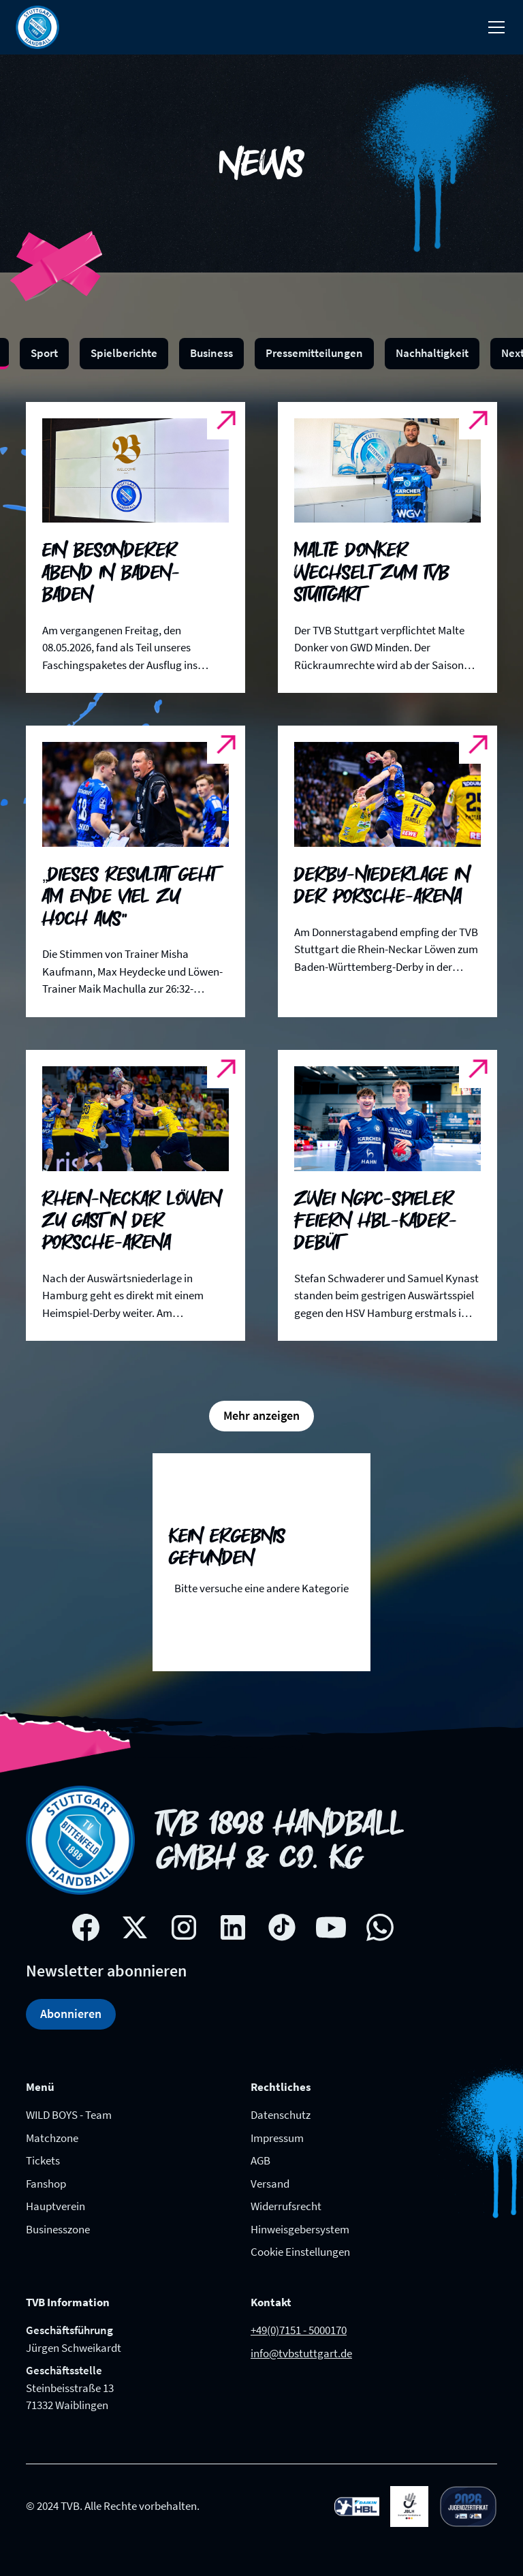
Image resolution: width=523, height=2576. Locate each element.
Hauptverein (55, 2206)
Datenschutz (281, 2114)
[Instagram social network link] (184, 1927)
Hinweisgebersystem (300, 2229)
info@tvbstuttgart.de (301, 2353)
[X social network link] (134, 1927)
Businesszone (58, 2229)
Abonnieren (70, 2013)
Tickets (43, 2160)
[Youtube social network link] (331, 1927)
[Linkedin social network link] (233, 1927)
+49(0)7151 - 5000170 (299, 2330)
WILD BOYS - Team (69, 2114)
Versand (270, 2183)
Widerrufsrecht (286, 2206)
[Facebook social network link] (85, 1927)
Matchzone (52, 2137)
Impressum (277, 2137)
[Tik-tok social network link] (282, 1927)
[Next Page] (261, 1416)
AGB (260, 2160)
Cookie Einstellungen (300, 2251)
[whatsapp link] (380, 1927)
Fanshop (46, 2183)
